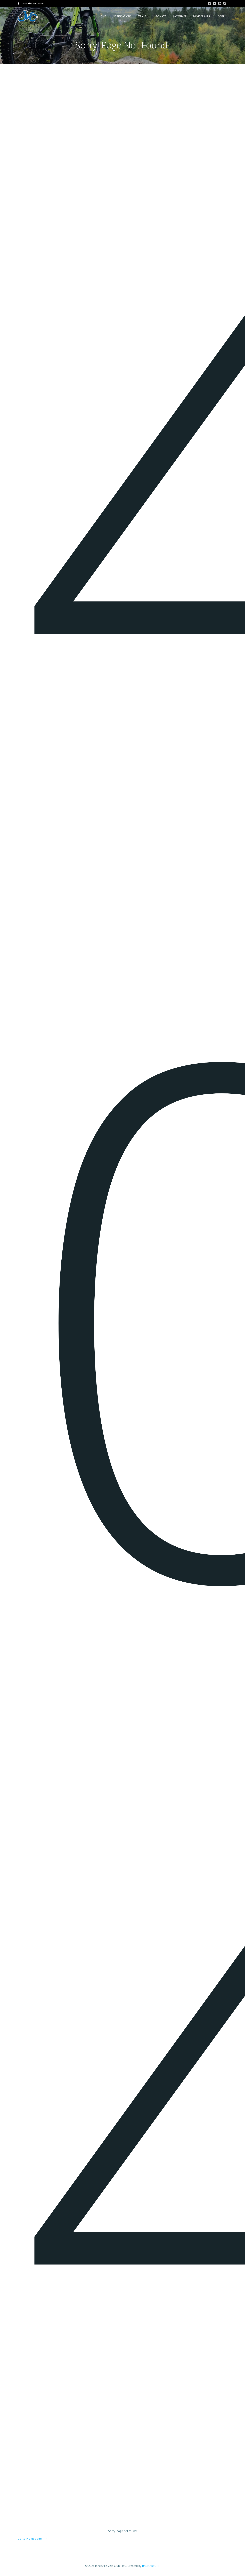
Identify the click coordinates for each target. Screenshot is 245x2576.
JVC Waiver (179, 16)
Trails (143, 16)
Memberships (201, 16)
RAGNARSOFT (151, 2566)
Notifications (122, 16)
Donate (161, 16)
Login (220, 16)
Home (102, 16)
